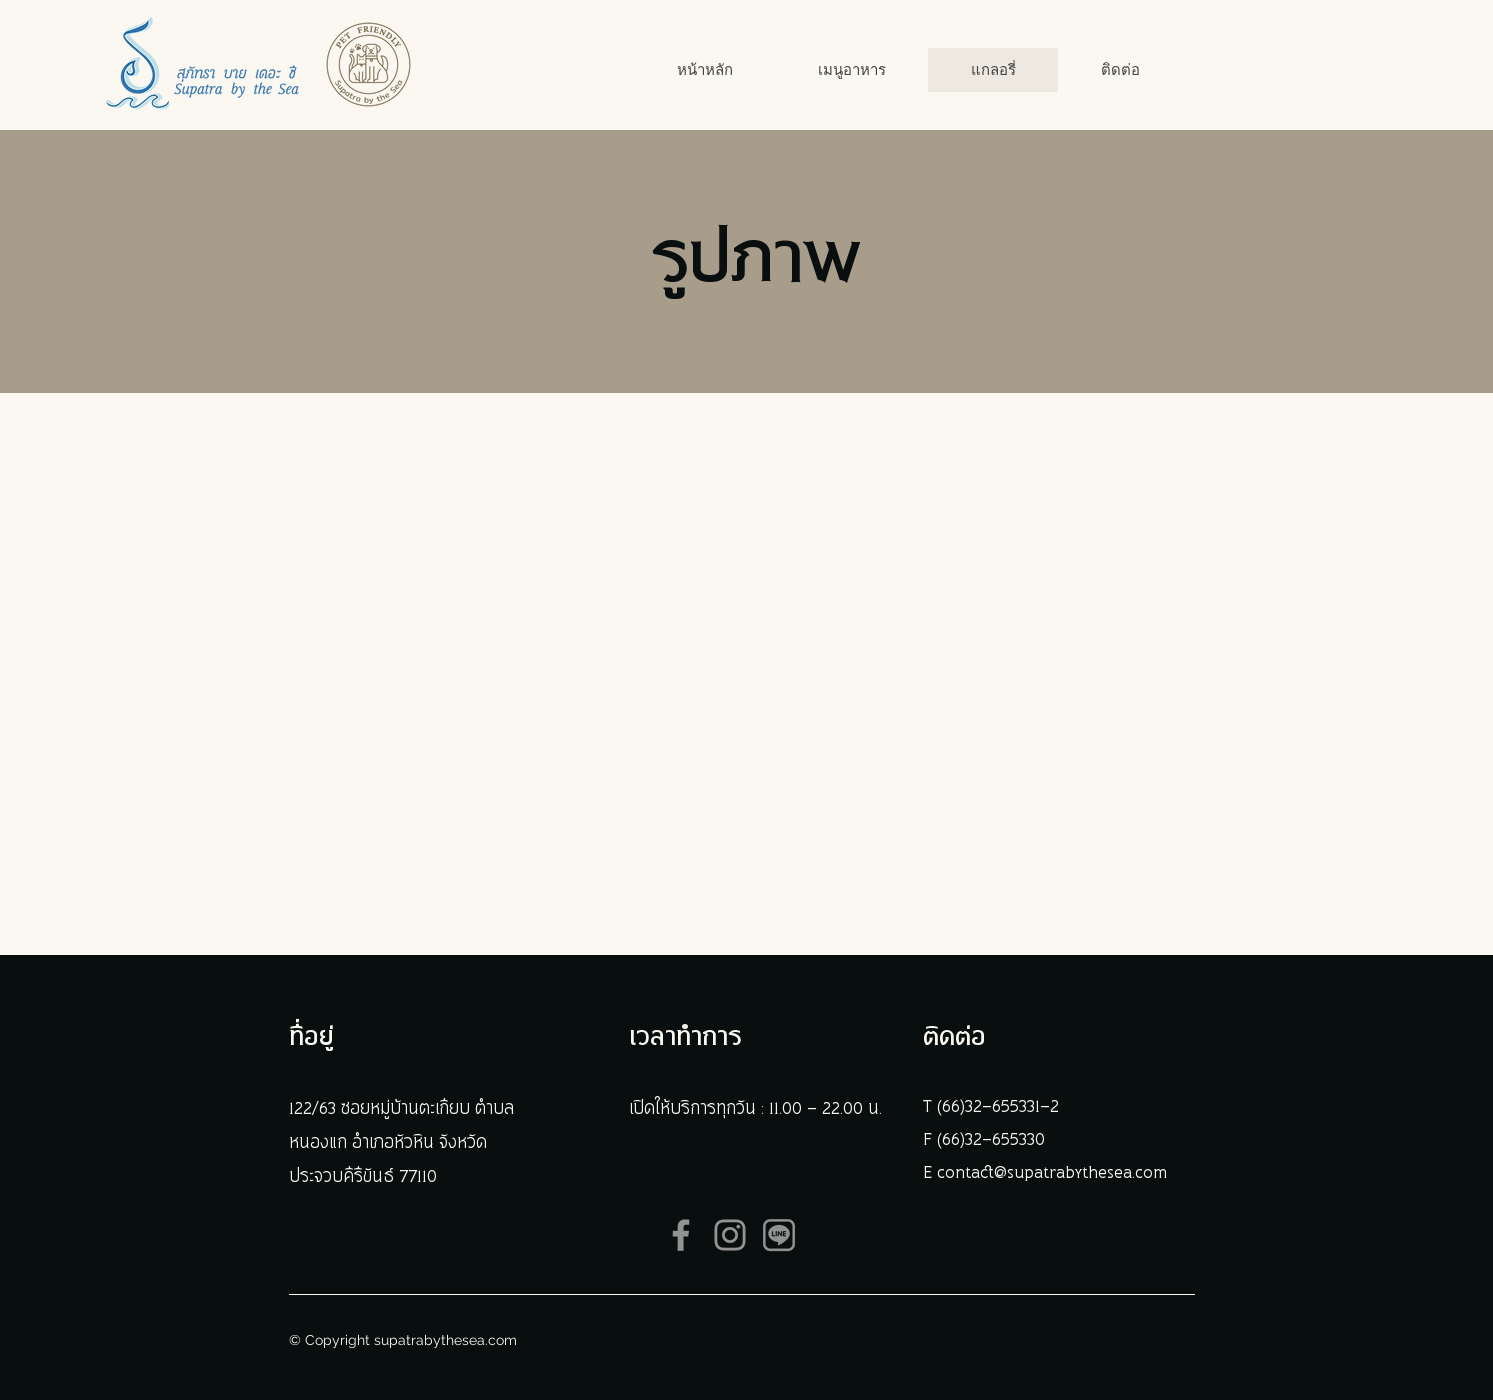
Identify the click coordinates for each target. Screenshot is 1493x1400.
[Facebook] (681, 1235)
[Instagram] (730, 1235)
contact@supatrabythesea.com (1052, 1173)
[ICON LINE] (779, 1235)
